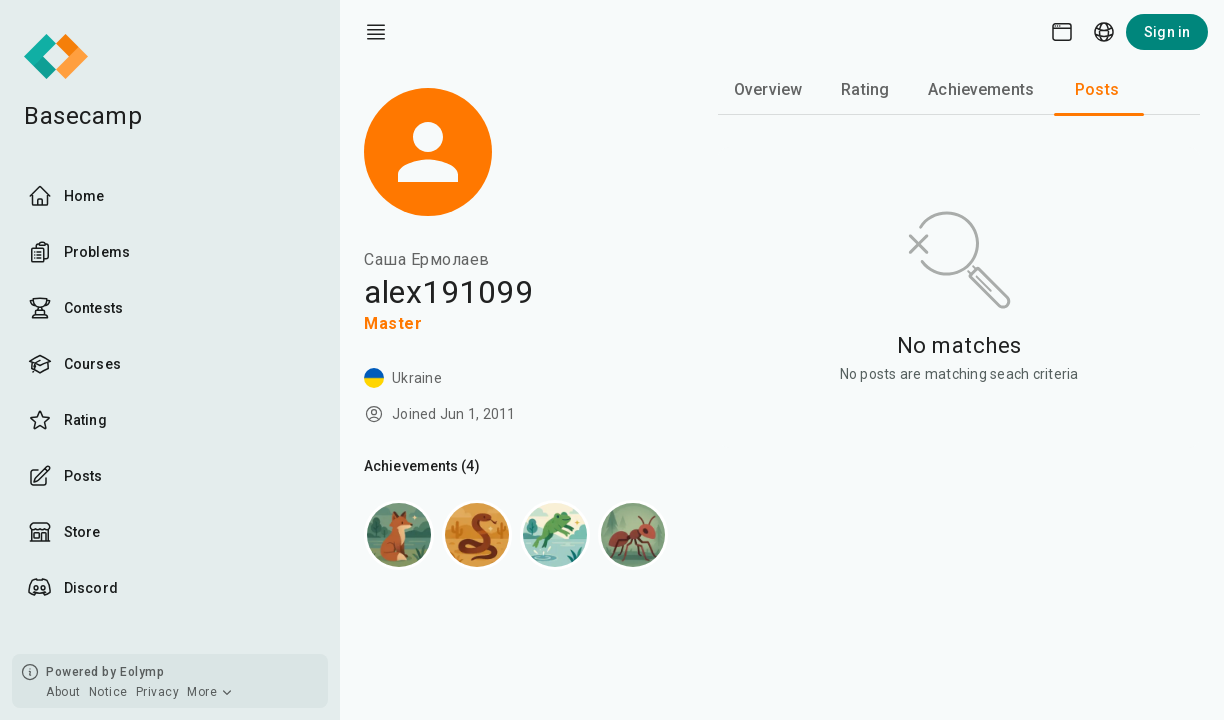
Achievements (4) (422, 466)
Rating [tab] (865, 89)
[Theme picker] (1062, 32)
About (63, 692)
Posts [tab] (1097, 89)
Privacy (158, 692)
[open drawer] (376, 32)
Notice (108, 692)
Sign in (1167, 32)
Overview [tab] (768, 89)
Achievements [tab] (981, 89)
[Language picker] (1104, 32)
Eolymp (142, 672)
